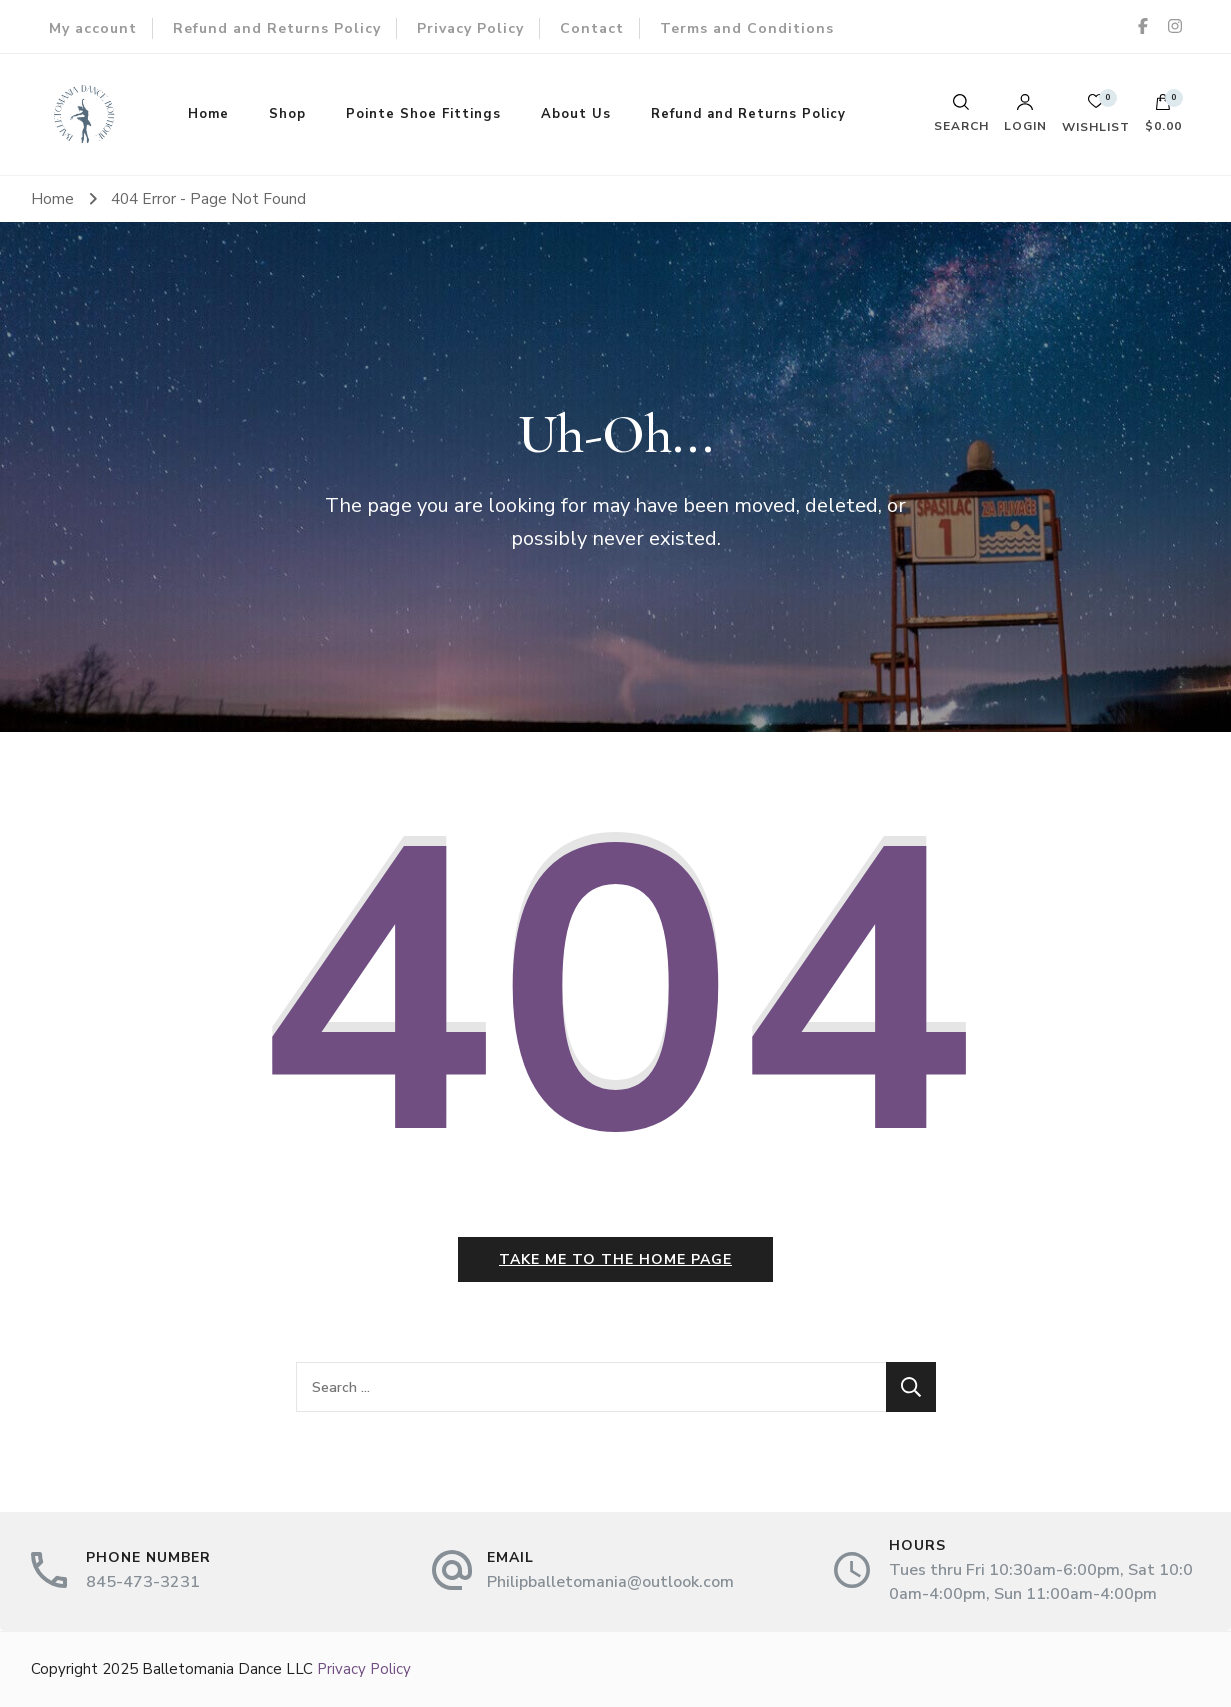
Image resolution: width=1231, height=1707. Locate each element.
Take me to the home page (615, 1259)
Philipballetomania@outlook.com (610, 1582)
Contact (592, 28)
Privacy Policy (470, 28)
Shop (287, 114)
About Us (576, 114)
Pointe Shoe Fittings (423, 114)
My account (93, 28)
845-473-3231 (143, 1582)
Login (1025, 113)
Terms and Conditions (747, 28)
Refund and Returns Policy (277, 28)
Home (208, 114)
